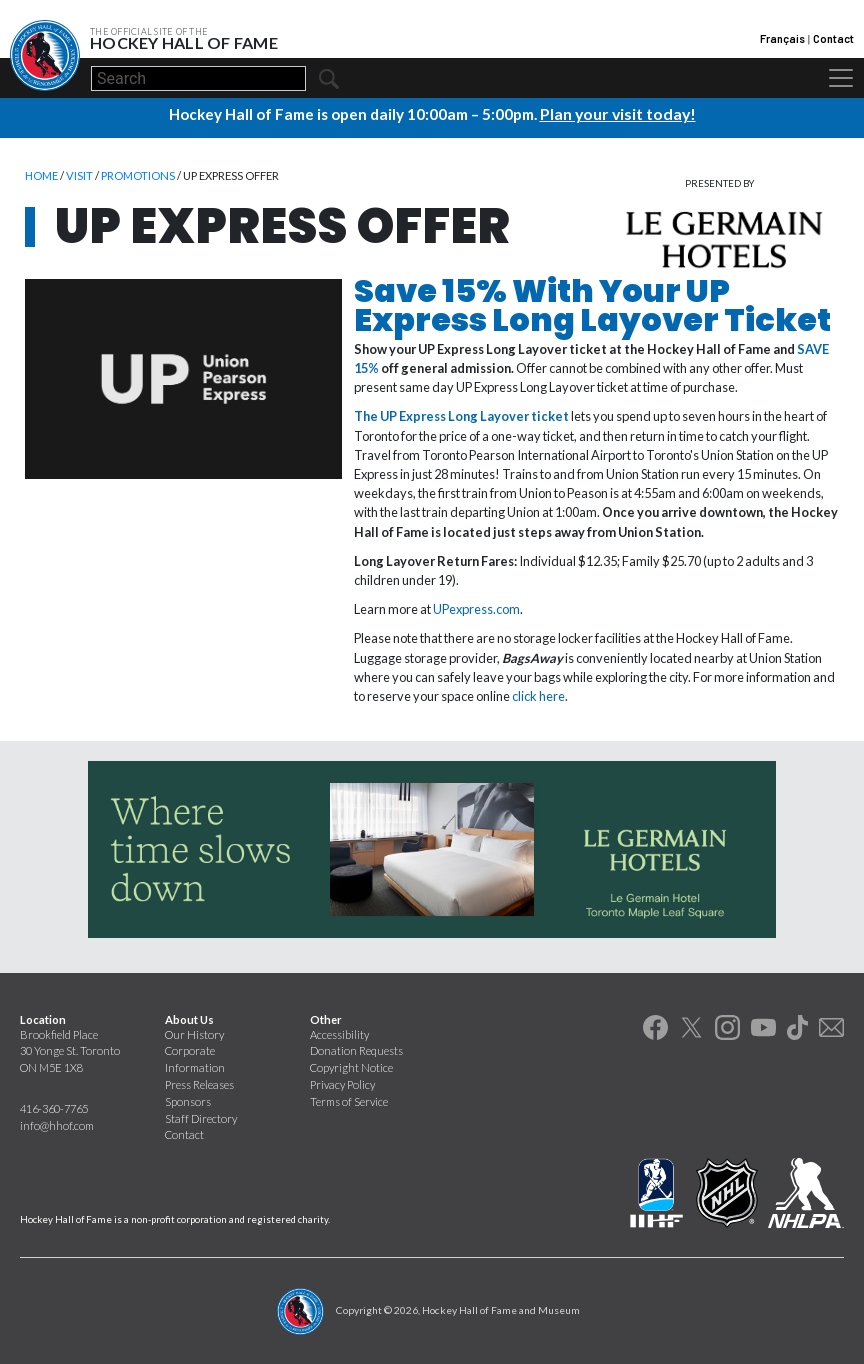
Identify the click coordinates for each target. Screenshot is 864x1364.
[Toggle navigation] (841, 78)
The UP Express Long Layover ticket (461, 415)
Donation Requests (356, 1049)
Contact (833, 38)
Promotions (138, 174)
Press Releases (199, 1083)
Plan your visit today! (618, 113)
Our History (194, 1033)
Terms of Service (349, 1100)
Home (41, 174)
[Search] (198, 78)
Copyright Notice (351, 1066)
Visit (79, 174)
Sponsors (188, 1100)
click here (538, 695)
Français (782, 38)
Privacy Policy (342, 1083)
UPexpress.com (476, 608)
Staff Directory (201, 1117)
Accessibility (339, 1033)
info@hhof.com (57, 1124)
